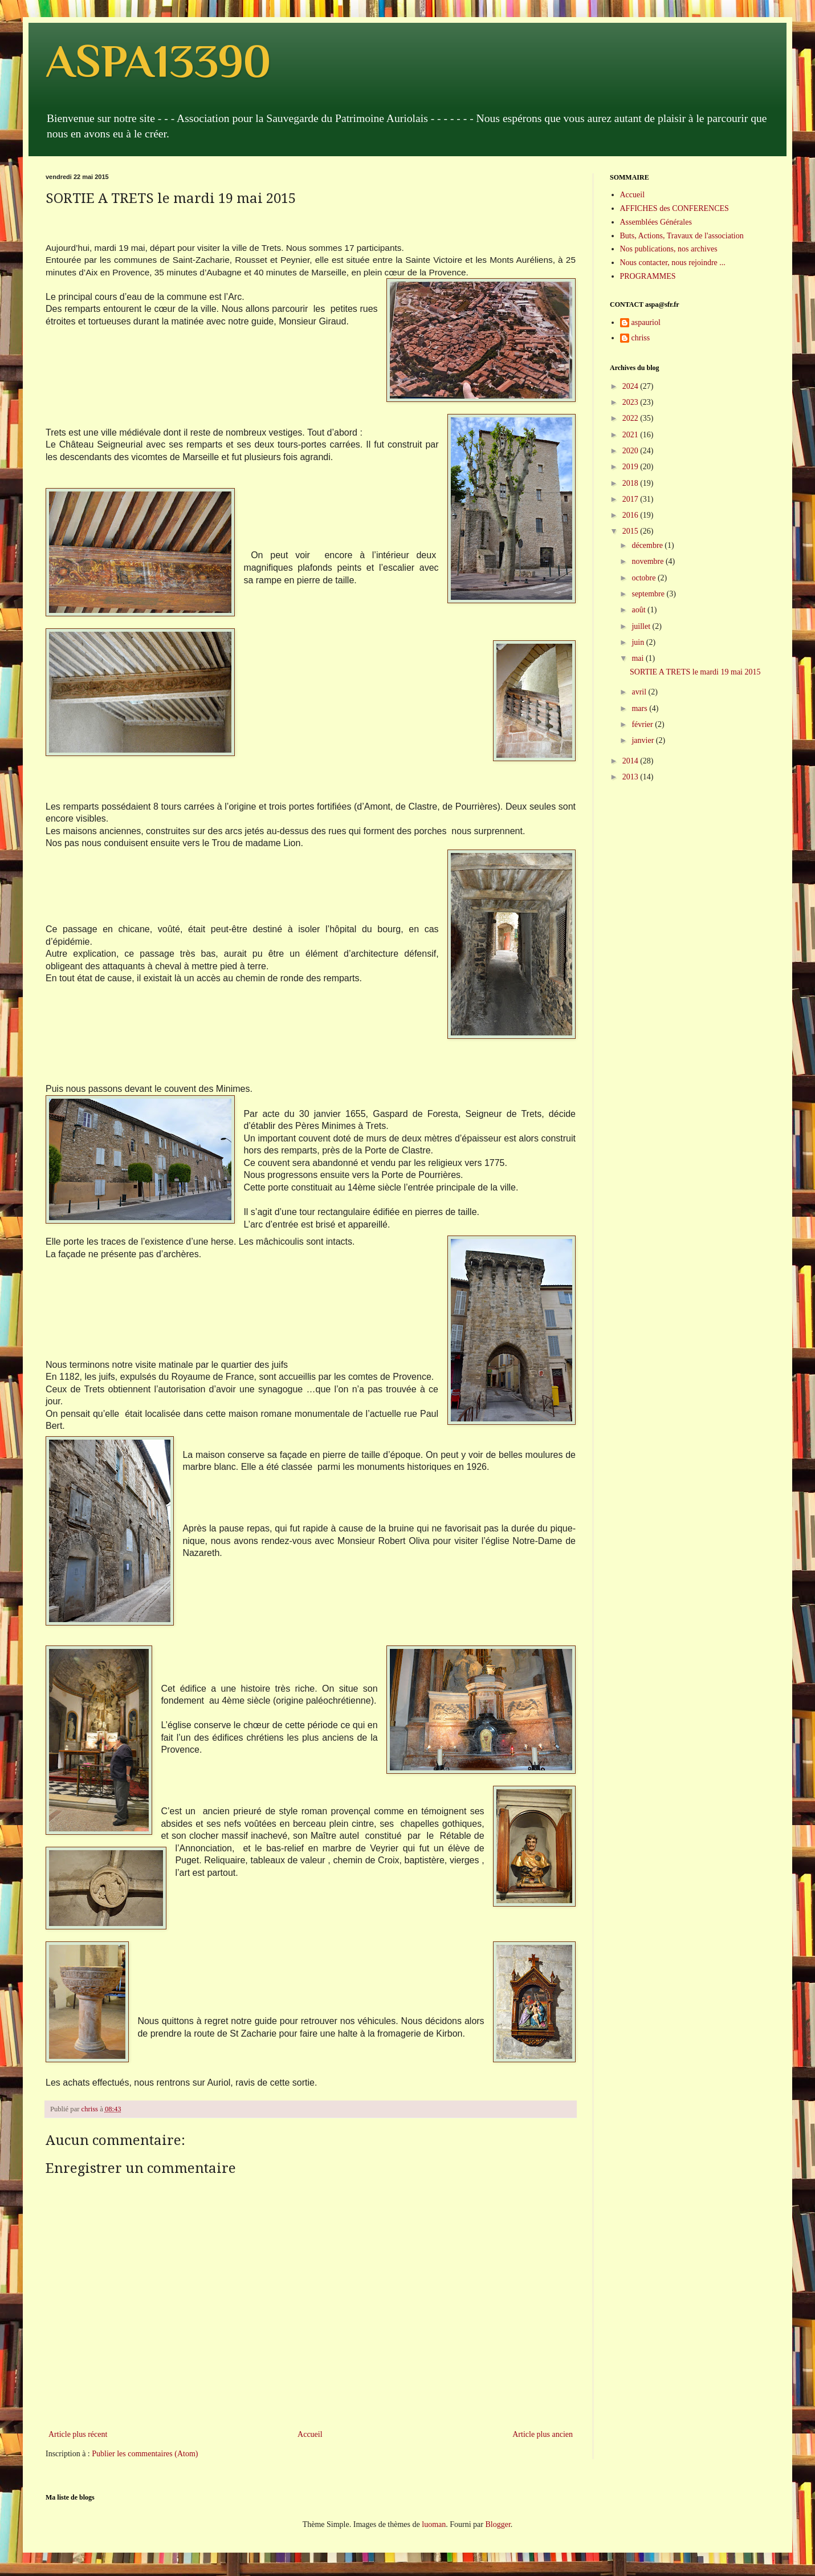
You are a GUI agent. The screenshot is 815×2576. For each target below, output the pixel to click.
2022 (631, 418)
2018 (631, 483)
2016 (631, 515)
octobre (644, 578)
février (643, 724)
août (639, 610)
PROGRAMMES (648, 276)
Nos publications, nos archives (669, 249)
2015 (631, 531)
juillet (641, 626)
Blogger (497, 2524)
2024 (631, 386)
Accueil (310, 2434)
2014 (631, 761)
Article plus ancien (542, 2434)
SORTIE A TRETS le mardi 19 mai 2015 (695, 672)
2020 (631, 450)
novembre (648, 561)
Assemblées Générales (656, 222)
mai (638, 658)
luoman (434, 2524)
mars (640, 708)
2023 (631, 402)
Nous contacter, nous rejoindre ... (673, 262)
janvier (643, 740)
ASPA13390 (158, 61)
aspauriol (646, 322)
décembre (648, 545)
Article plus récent (77, 2434)
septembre (648, 594)
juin (638, 642)
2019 (631, 466)
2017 (631, 499)
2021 (631, 434)
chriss (640, 338)
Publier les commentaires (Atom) (145, 2453)
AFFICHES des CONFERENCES (674, 208)
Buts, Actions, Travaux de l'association (682, 235)
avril (639, 692)
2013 (631, 777)
